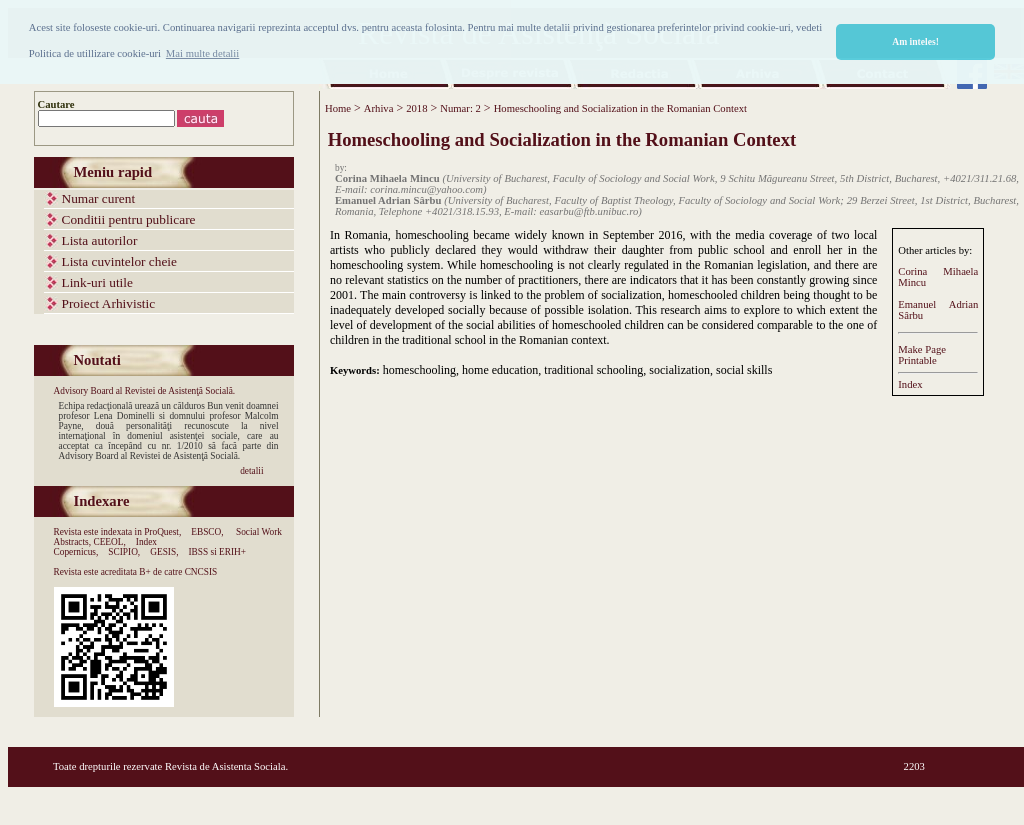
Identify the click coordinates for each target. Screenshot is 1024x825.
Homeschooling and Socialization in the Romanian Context (620, 108)
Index (910, 384)
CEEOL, (109, 542)
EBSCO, (207, 532)
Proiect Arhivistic (109, 303)
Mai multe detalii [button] (202, 53)
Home (338, 108)
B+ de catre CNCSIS (178, 572)
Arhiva (379, 108)
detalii (251, 471)
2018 (416, 108)
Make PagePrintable (922, 355)
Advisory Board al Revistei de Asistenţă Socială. (145, 391)
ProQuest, (162, 532)
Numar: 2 (460, 108)
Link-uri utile (97, 282)
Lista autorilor (100, 240)
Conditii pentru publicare (129, 219)
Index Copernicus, (106, 547)
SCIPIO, (124, 552)
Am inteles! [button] (915, 41)
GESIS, (164, 552)
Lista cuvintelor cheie (119, 261)
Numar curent (99, 198)
